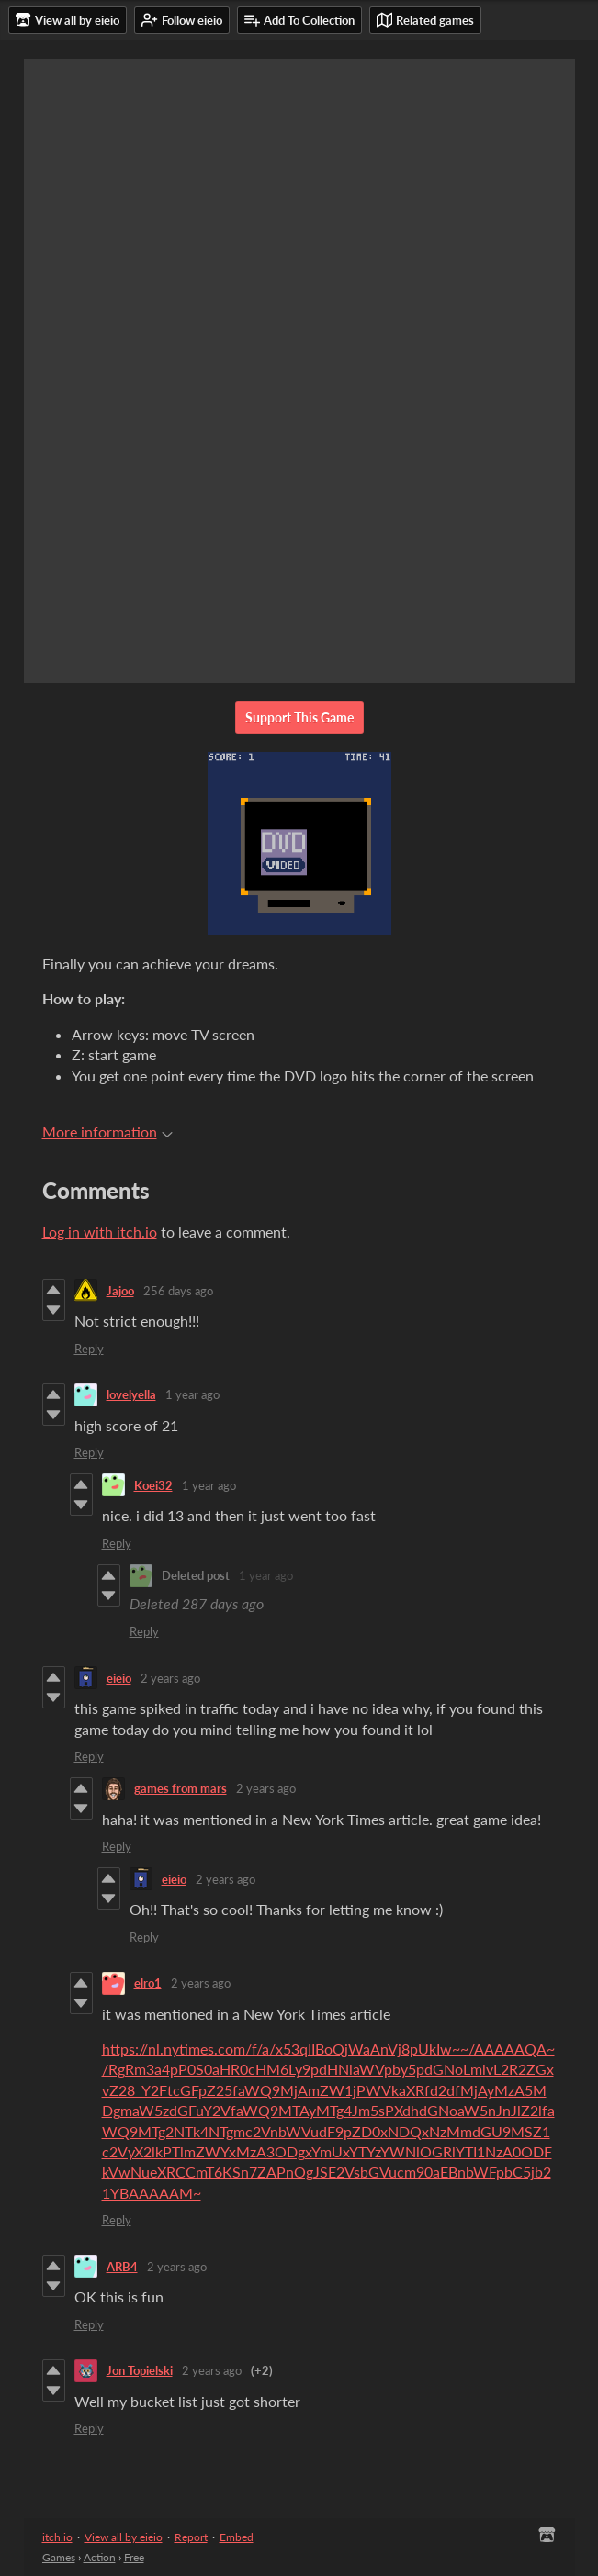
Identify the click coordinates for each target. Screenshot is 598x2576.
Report (191, 2537)
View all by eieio (124, 2537)
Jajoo (120, 1290)
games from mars (180, 1788)
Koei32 (153, 1485)
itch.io (57, 2537)
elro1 (148, 1983)
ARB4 (122, 2266)
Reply (89, 1348)
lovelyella (131, 1394)
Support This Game (299, 717)
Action (100, 2557)
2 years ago (170, 1678)
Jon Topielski (140, 2370)
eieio (119, 1678)
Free (134, 2557)
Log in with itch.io (99, 1231)
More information (107, 1131)
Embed (237, 2537)
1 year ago (192, 1394)
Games (58, 2557)
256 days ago (178, 1290)
